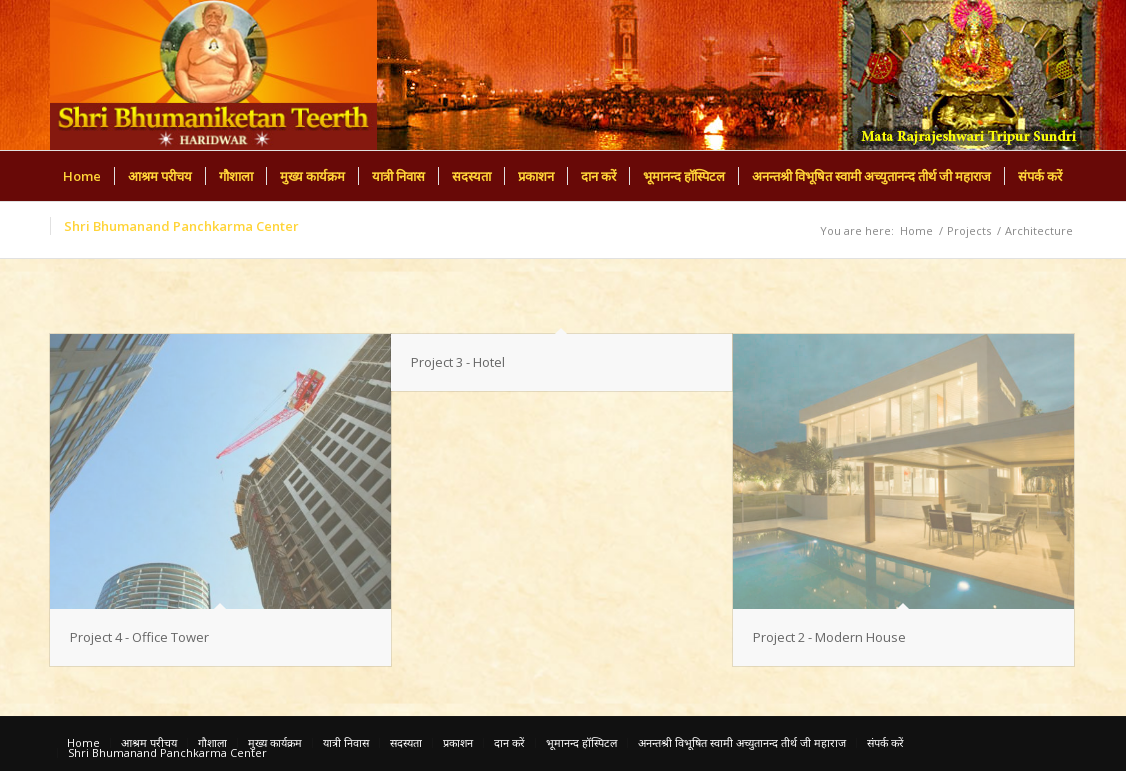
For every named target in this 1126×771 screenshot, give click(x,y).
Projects (969, 230)
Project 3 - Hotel (458, 362)
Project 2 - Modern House (829, 637)
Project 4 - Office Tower (139, 637)
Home (916, 230)
